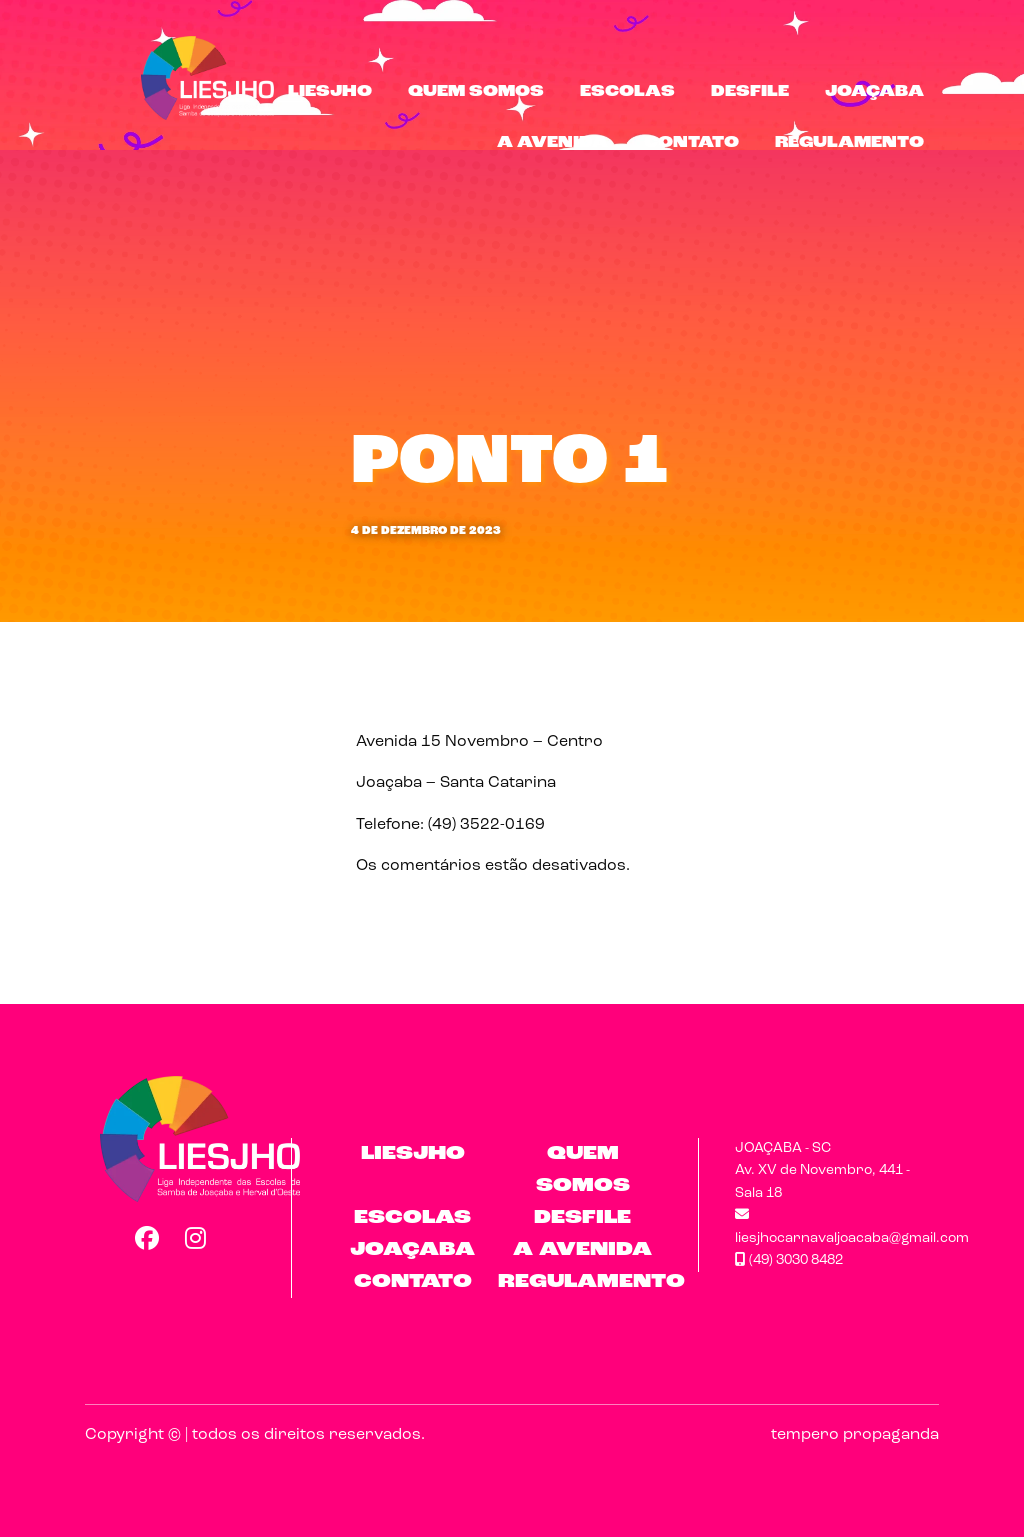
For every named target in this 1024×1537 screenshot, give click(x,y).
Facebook (146, 1238)
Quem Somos (476, 92)
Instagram (196, 1238)
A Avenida (552, 143)
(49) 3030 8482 (789, 1260)
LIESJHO (330, 92)
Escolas (627, 92)
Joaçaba (874, 92)
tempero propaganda (855, 1435)
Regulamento (849, 143)
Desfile (750, 92)
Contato (691, 143)
